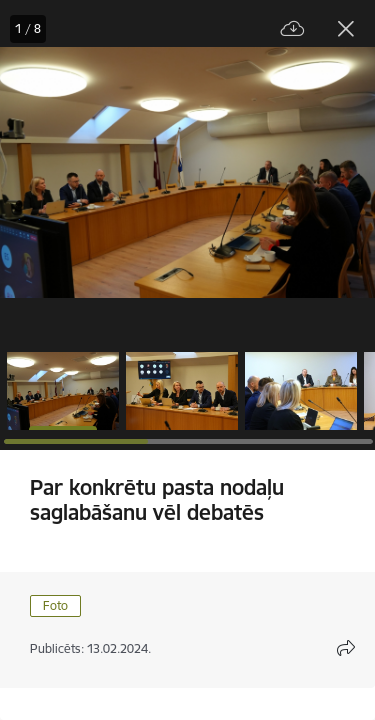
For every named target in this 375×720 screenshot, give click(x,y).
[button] (63, 391)
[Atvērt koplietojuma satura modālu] (346, 648)
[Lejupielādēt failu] (293, 29)
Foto (55, 605)
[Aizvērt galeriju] (346, 29)
